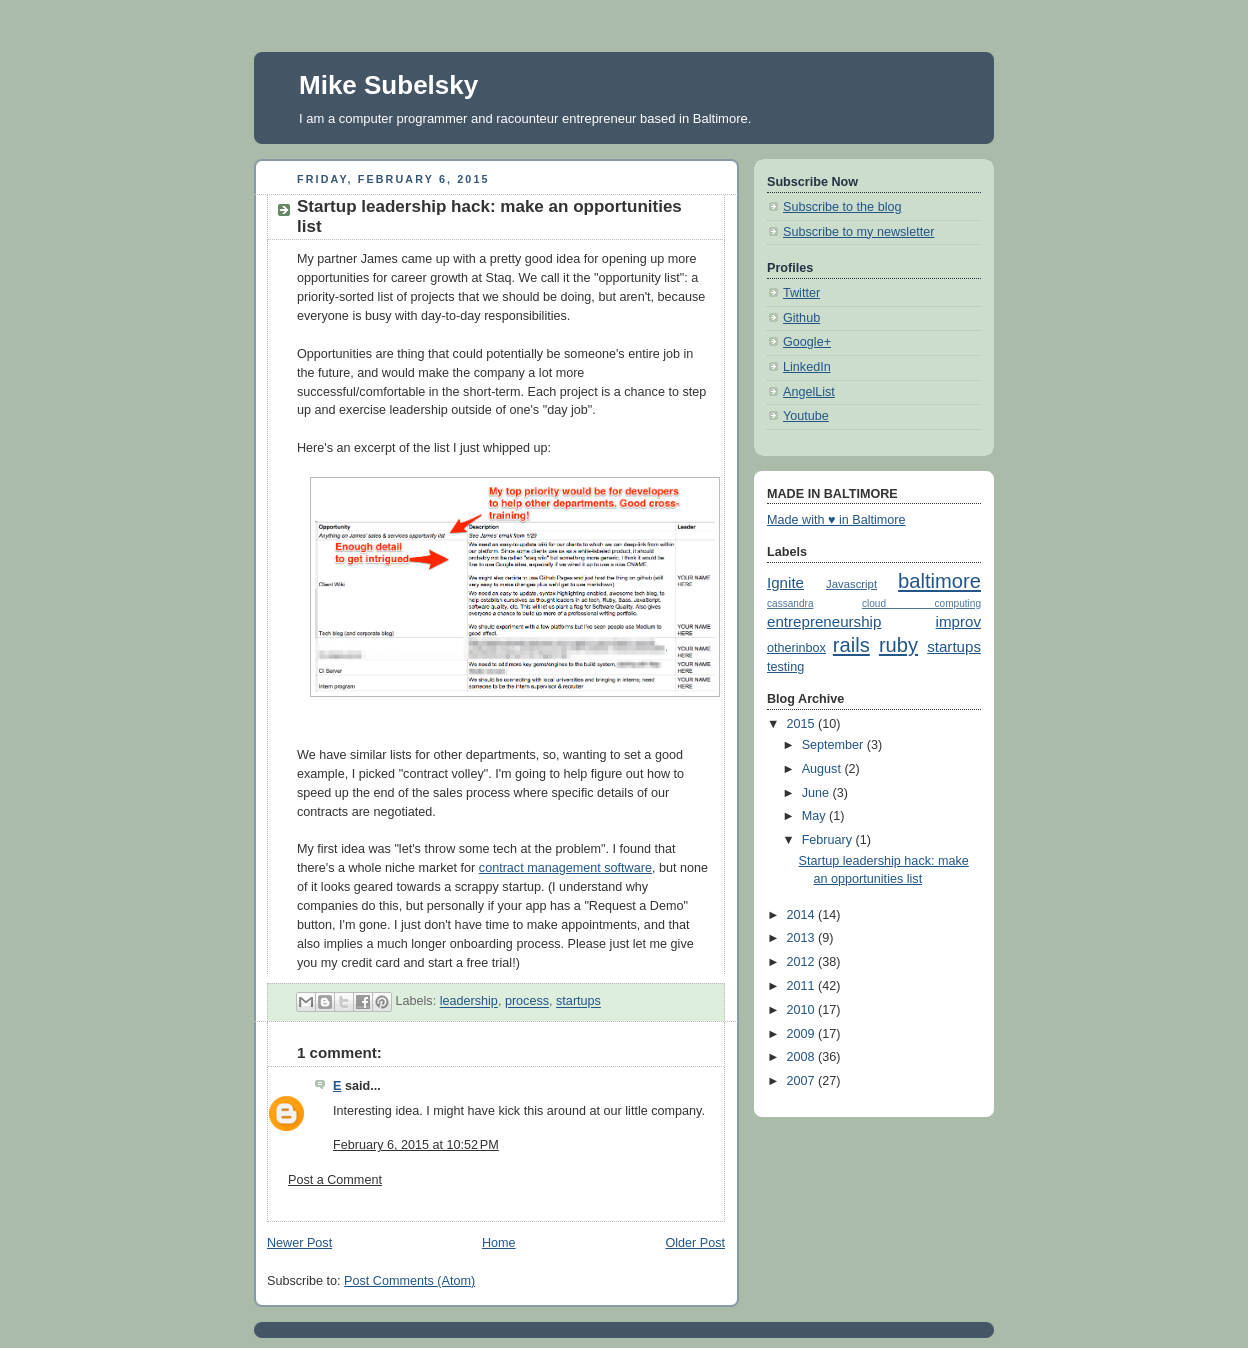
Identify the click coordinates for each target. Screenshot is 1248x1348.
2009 (803, 1034)
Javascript (851, 584)
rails (851, 645)
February (829, 840)
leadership (469, 1002)
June (817, 793)
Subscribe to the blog (842, 207)
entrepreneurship (824, 621)
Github (801, 318)
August (823, 769)
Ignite (785, 582)
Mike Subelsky (388, 85)
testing (785, 667)
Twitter (801, 293)
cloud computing (921, 603)
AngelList (809, 392)
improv (958, 621)
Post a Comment (335, 1180)
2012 (803, 962)
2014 (803, 915)
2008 (803, 1057)
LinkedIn (807, 367)
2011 (803, 986)
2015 (803, 724)
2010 (803, 1010)
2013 (803, 938)
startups (578, 1002)
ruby (898, 645)
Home (499, 1243)
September (834, 745)
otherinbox (796, 648)
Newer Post (299, 1243)
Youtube (806, 416)
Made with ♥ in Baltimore (836, 520)
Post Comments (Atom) (409, 1281)
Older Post (695, 1243)
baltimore (939, 581)
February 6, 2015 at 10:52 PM (416, 1145)
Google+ (807, 342)
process (527, 1002)
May (815, 816)
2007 (803, 1081)
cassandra (790, 603)
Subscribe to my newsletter (858, 232)
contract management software (565, 868)
